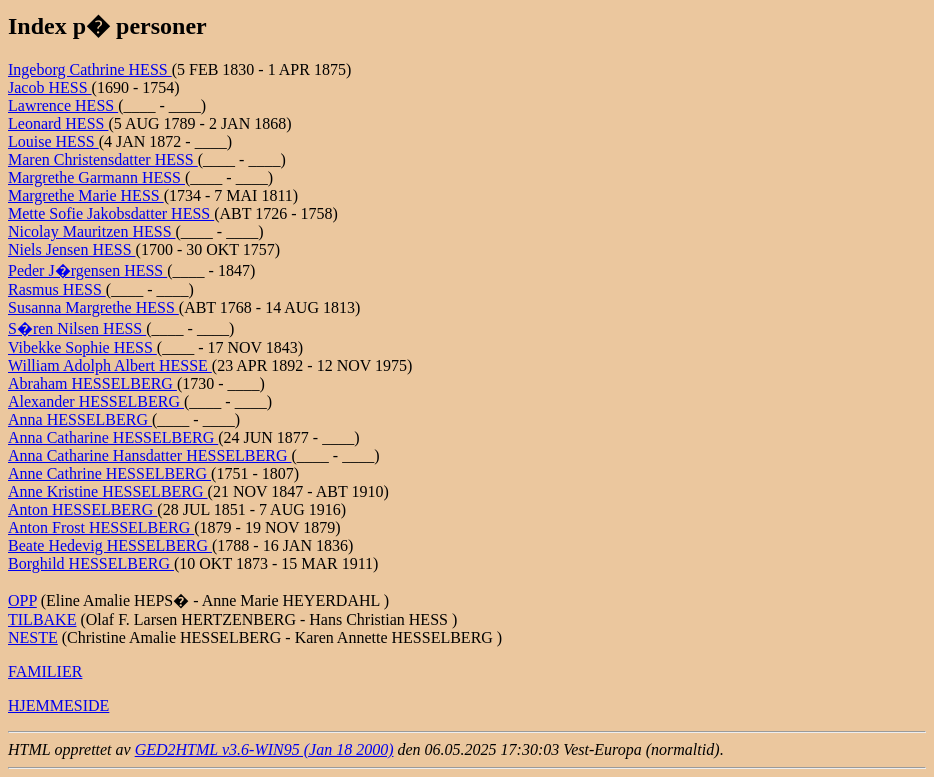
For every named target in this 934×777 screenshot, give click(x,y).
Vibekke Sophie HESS (82, 347)
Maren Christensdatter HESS (103, 159)
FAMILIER (45, 671)
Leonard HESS (58, 123)
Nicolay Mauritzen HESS (92, 231)
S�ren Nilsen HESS (77, 328)
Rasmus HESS (57, 289)
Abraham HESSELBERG (92, 383)
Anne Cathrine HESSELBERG (109, 473)
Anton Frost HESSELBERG (101, 527)
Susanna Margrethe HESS (93, 307)
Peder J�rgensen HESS (87, 270)
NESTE (33, 637)
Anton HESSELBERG (82, 509)
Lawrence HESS (63, 105)
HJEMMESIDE (58, 705)
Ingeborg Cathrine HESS (90, 69)
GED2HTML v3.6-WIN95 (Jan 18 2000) (264, 749)
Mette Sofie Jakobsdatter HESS (111, 213)
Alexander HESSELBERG (96, 401)
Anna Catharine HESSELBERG (113, 437)
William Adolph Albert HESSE (110, 365)
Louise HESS (53, 141)
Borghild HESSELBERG (91, 563)
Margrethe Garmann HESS (96, 177)
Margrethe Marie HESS (86, 195)
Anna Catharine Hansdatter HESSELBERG (150, 455)
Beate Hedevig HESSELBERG (110, 545)
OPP (22, 600)
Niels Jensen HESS (72, 249)
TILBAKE (42, 619)
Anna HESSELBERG (80, 419)
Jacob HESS (50, 87)
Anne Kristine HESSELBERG (108, 491)
